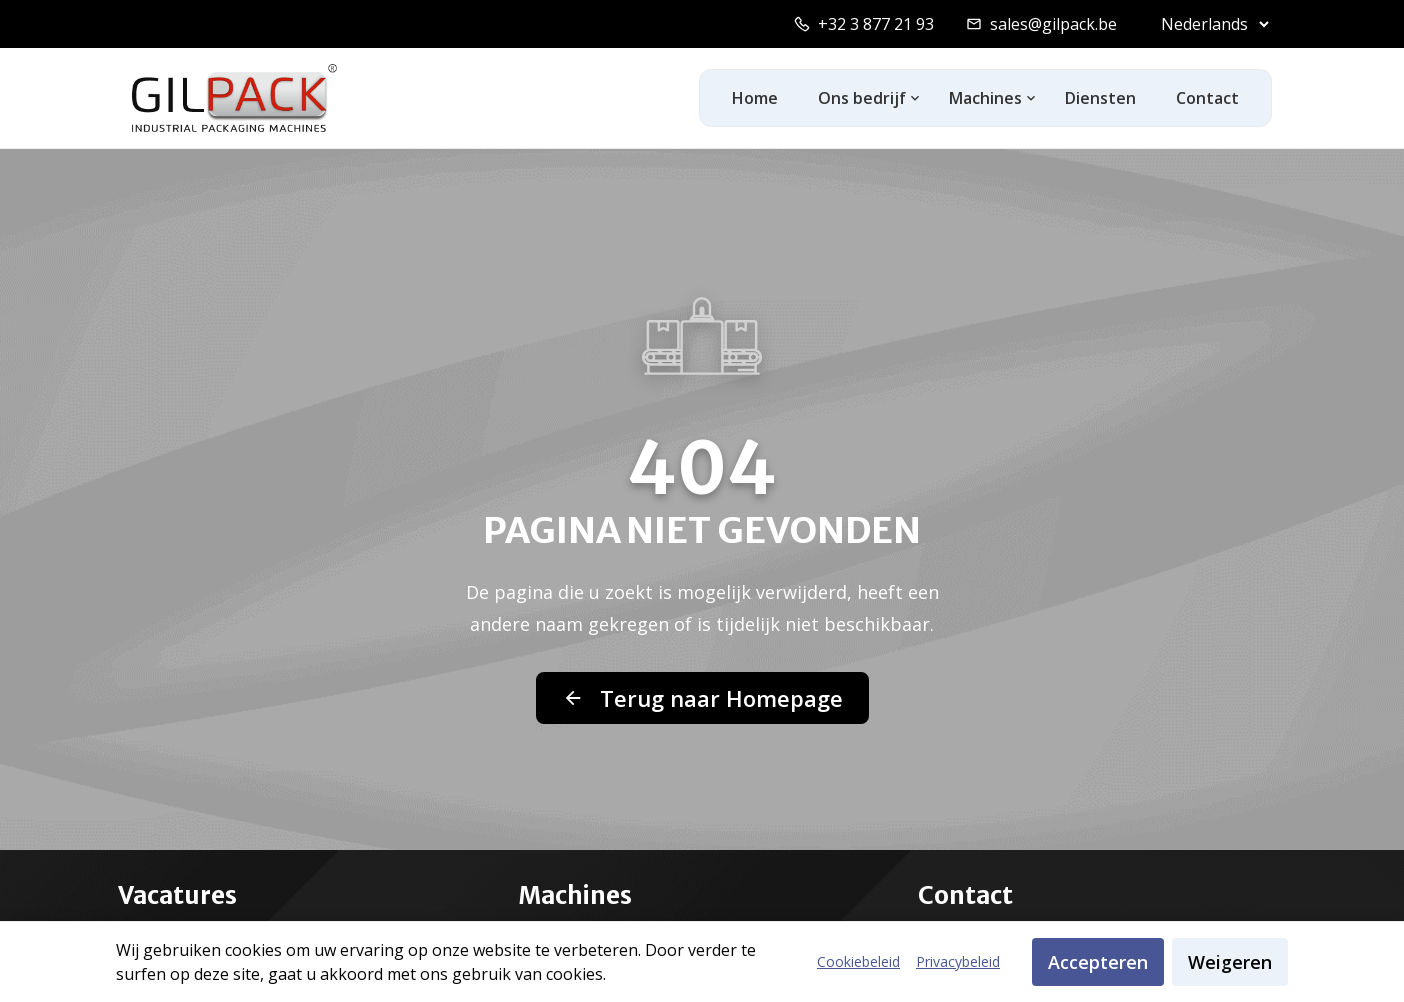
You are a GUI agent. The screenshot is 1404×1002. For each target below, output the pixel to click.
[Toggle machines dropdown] (1031, 98)
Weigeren (1230, 962)
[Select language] (1210, 24)
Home (755, 98)
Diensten (1100, 98)
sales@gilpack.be (1053, 24)
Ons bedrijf (862, 98)
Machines (985, 98)
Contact (1207, 98)
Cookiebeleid (858, 961)
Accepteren (1098, 962)
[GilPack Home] (234, 98)
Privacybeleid (958, 961)
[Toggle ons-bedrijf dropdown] (915, 98)
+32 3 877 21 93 (876, 24)
